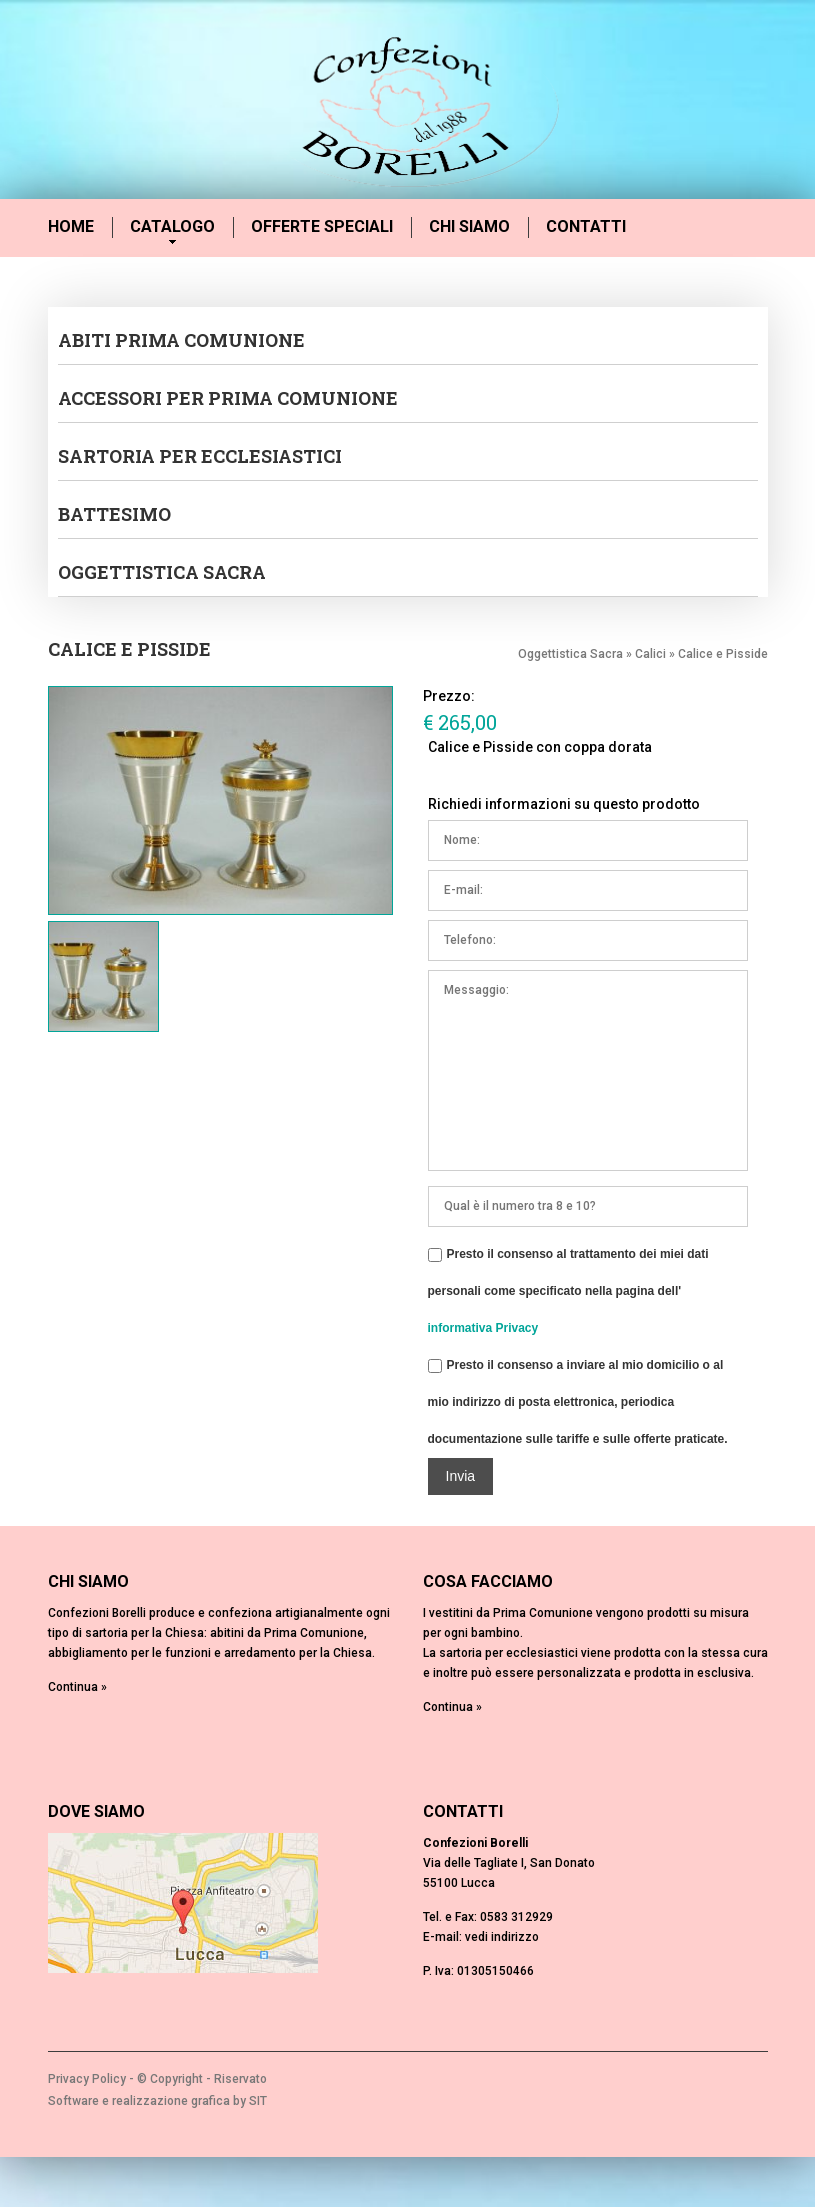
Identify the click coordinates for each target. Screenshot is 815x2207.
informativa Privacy (483, 1328)
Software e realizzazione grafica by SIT (157, 2101)
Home (71, 226)
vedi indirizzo (502, 1937)
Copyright (176, 2079)
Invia (461, 1476)
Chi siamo (469, 226)
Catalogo (172, 228)
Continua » (77, 1687)
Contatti (586, 226)
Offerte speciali (322, 226)
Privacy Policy (87, 2079)
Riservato (240, 2079)
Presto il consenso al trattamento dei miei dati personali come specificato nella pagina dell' (568, 1287)
